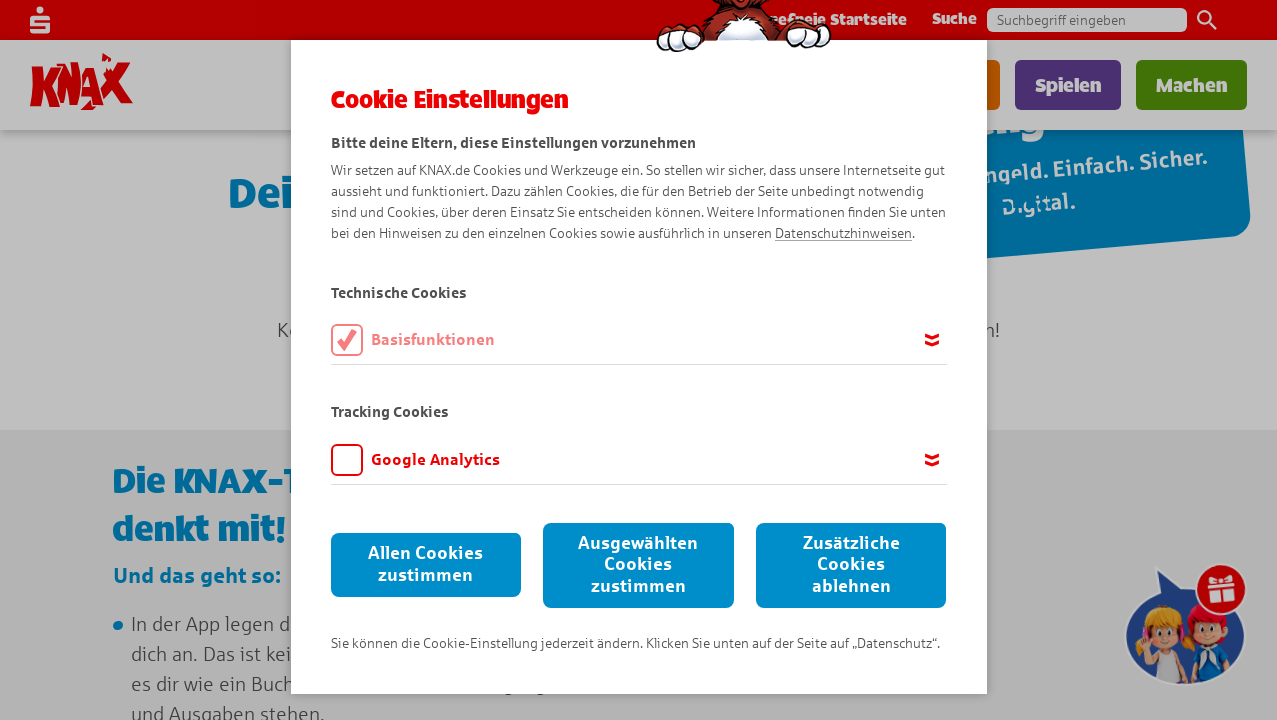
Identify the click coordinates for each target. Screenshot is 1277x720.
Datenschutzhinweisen (843, 233)
